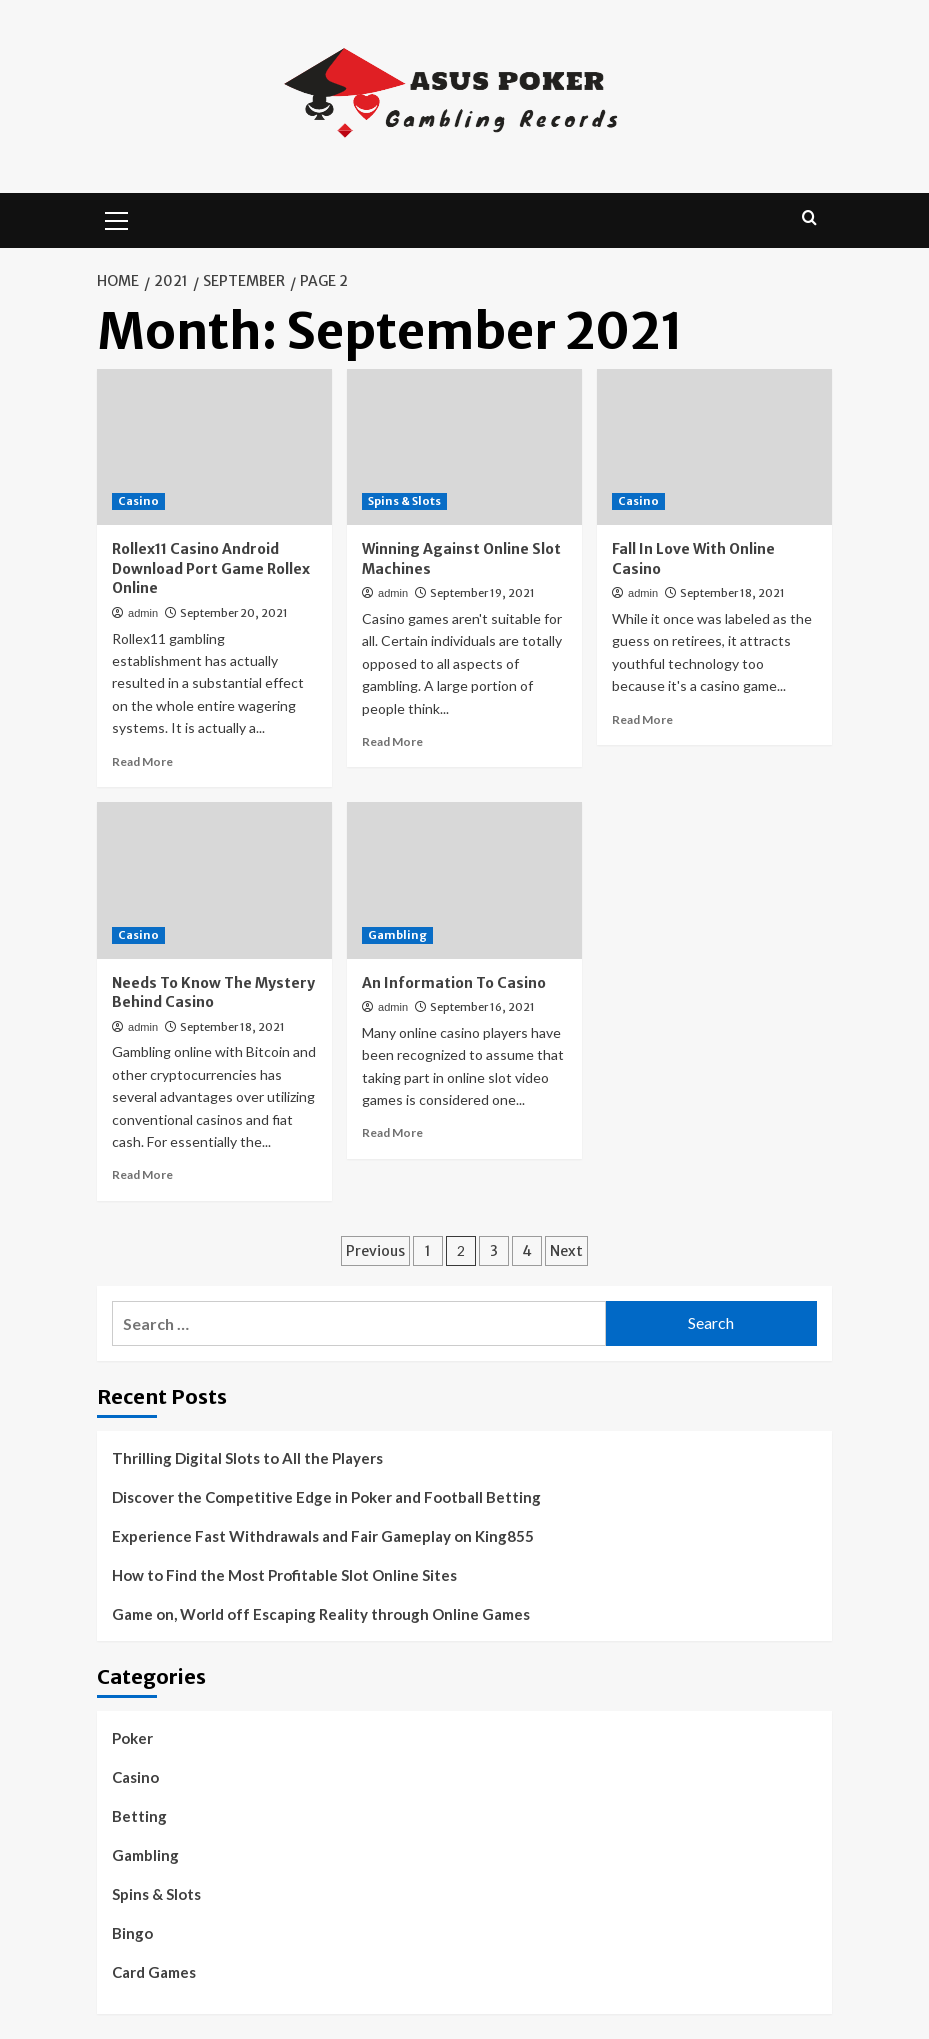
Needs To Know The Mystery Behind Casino (213, 993)
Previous (375, 1251)
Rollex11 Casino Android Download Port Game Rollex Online (211, 568)
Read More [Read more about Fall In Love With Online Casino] (642, 719)
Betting (139, 1816)
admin (143, 613)
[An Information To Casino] (464, 880)
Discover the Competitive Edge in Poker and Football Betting (326, 1497)
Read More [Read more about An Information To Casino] (392, 1132)
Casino (135, 1777)
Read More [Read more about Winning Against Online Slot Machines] (392, 741)
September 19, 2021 (482, 593)
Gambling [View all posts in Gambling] (397, 935)
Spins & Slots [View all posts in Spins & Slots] (404, 501)
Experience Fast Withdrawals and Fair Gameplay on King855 (323, 1536)
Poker (132, 1738)
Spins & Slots (156, 1894)
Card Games (154, 1972)
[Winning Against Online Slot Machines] (464, 447)
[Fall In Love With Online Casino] (714, 447)
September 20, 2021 (234, 613)
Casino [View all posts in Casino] (138, 501)
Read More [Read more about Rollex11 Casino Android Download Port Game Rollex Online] (142, 761)
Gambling (145, 1855)
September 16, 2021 (482, 1007)
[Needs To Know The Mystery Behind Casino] (214, 880)
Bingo (132, 1933)
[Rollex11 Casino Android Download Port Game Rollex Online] (214, 447)
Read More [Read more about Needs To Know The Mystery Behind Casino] (142, 1174)
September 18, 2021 (732, 593)
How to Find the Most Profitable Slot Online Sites (284, 1575)
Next (566, 1251)
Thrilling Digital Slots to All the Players (247, 1458)
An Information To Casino (454, 983)
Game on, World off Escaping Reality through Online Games (321, 1614)
